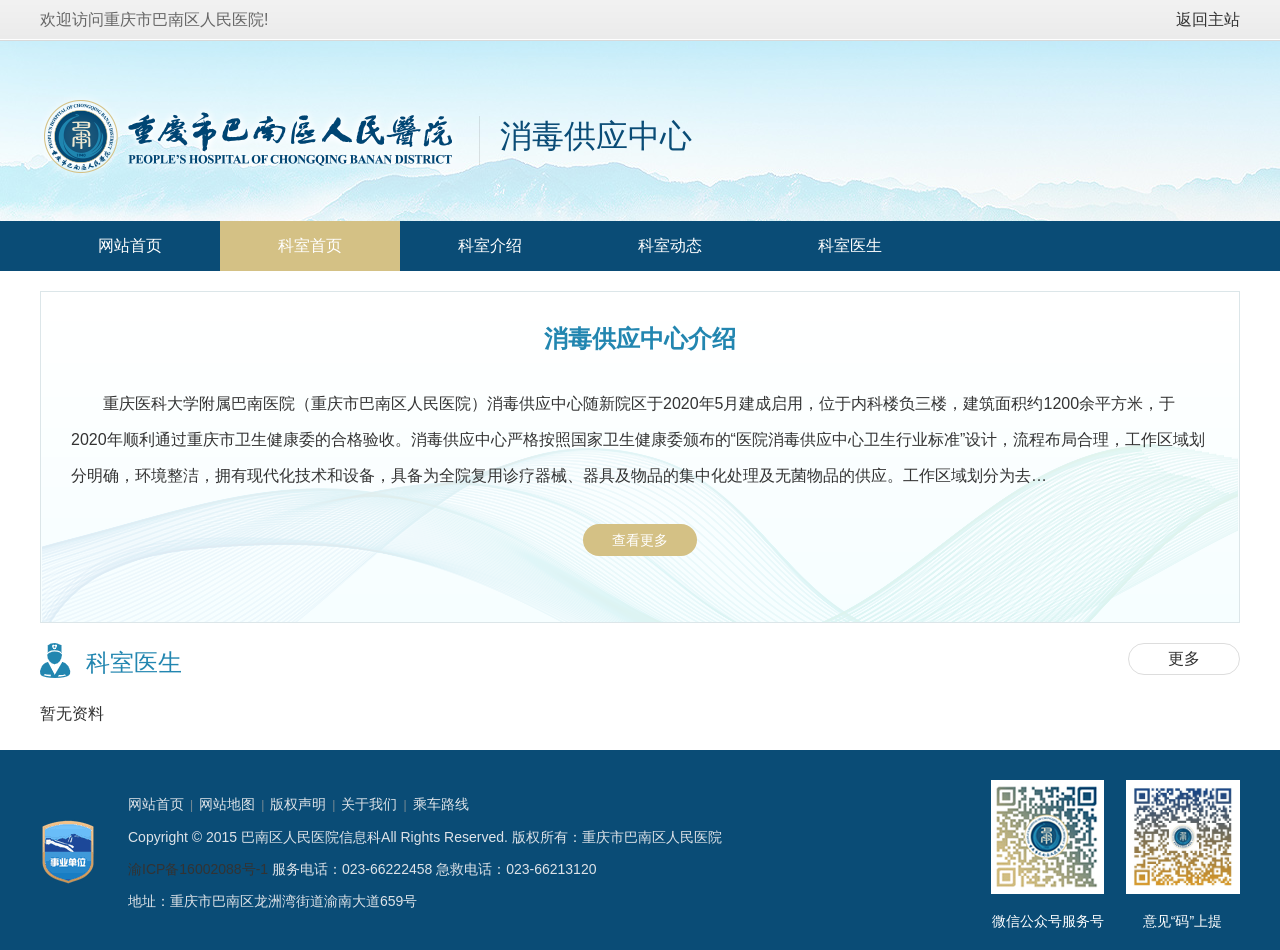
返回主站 (1208, 19)
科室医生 (850, 245)
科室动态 (670, 245)
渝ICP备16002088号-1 (198, 869)
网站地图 (227, 804)
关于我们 (369, 804)
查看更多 (640, 540)
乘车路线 (441, 804)
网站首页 (130, 245)
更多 (1184, 658)
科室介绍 (490, 245)
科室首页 (310, 245)
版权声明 (298, 804)
